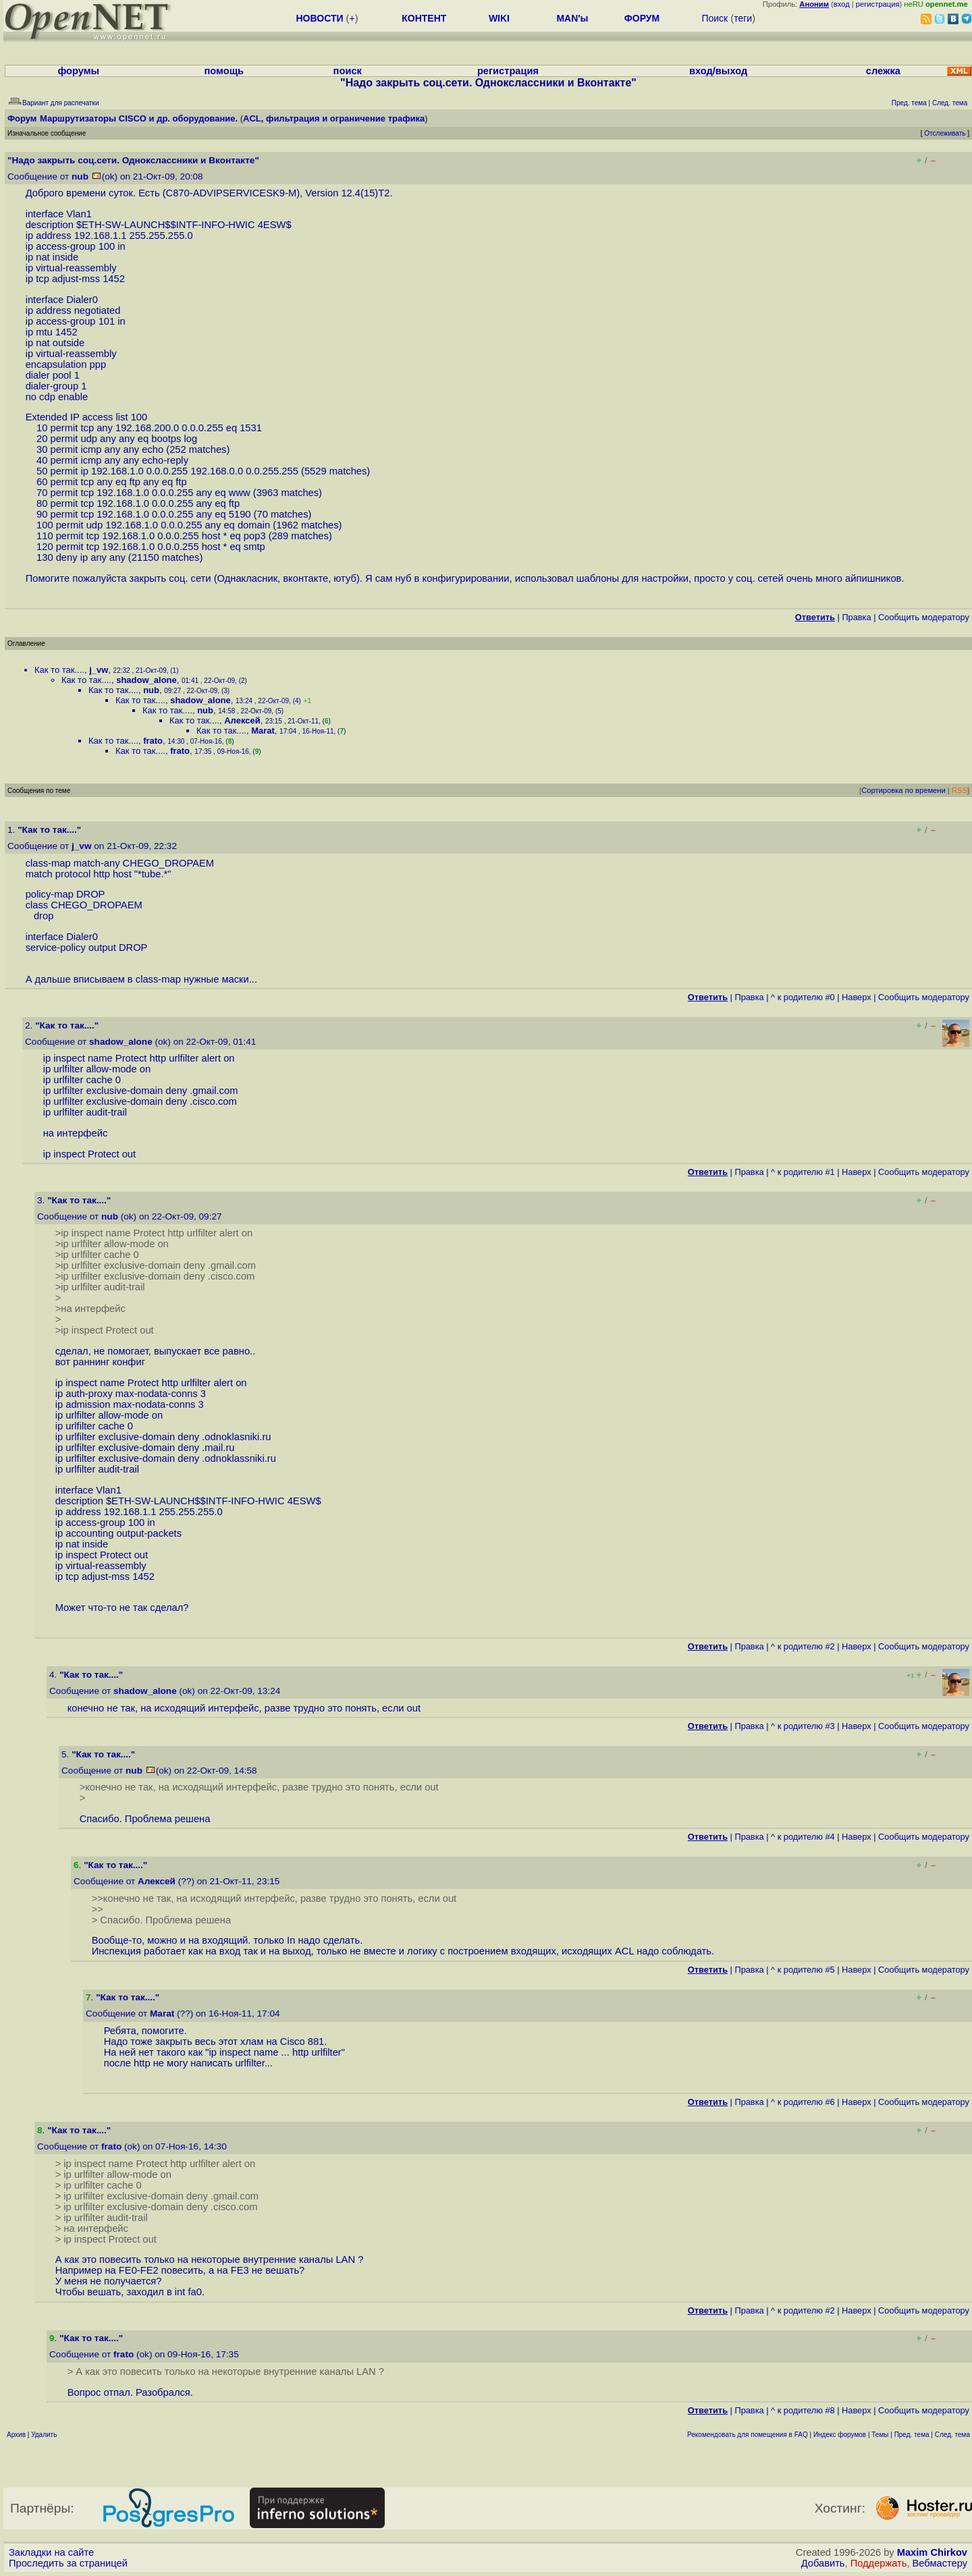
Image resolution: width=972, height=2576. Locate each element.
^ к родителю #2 (803, 1646)
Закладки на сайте (51, 2552)
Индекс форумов (839, 2434)
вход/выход (718, 70)
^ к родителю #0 (803, 997)
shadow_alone (146, 680)
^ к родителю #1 (803, 1172)
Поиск (714, 18)
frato (153, 741)
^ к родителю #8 (803, 2410)
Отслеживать (944, 133)
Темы (879, 2434)
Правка (856, 617)
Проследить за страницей (68, 2563)
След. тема (952, 2434)
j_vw (98, 670)
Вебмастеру (940, 2563)
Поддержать (878, 2563)
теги (743, 18)
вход (842, 4)
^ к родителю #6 (803, 2102)
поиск (347, 70)
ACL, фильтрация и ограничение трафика (334, 118)
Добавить (823, 2563)
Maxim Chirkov (932, 2552)
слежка (883, 70)
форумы (78, 70)
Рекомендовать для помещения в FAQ (747, 2434)
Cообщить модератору (923, 617)
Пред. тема (911, 2434)
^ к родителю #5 (803, 1970)
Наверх (856, 997)
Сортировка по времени (903, 790)
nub (80, 176)
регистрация (878, 4)
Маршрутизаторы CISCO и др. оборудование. (139, 118)
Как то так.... (59, 670)
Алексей (242, 720)
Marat (263, 730)
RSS (959, 790)
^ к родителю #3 (803, 1726)
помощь (224, 70)
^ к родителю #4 (803, 1837)
